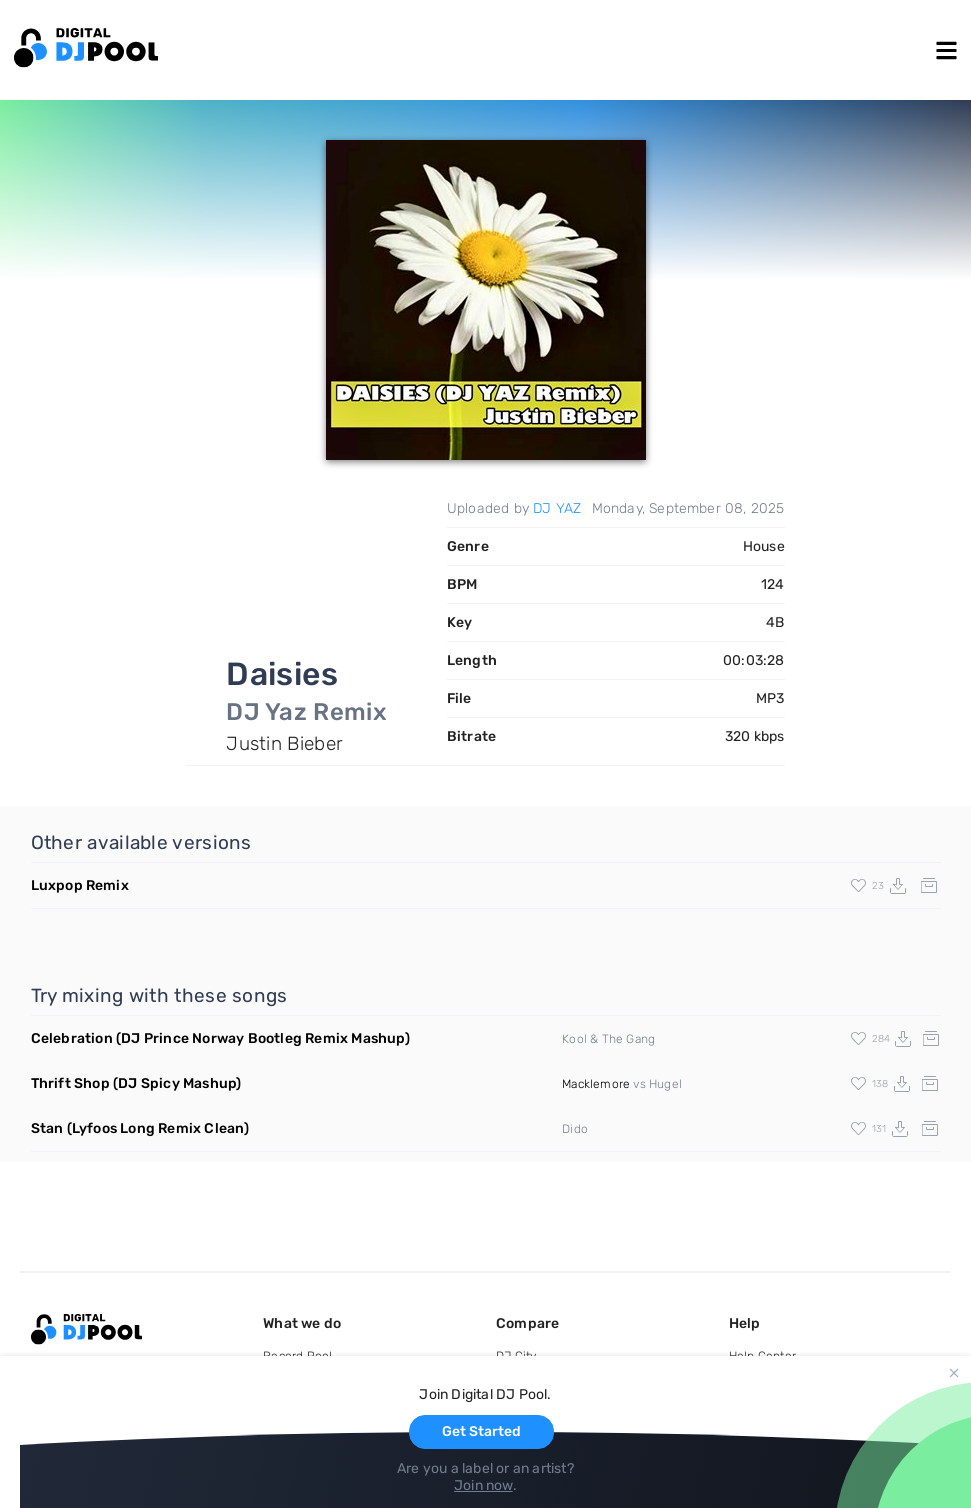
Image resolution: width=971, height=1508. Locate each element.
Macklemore (596, 1084)
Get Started (481, 1431)
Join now (483, 1485)
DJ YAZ (557, 508)
